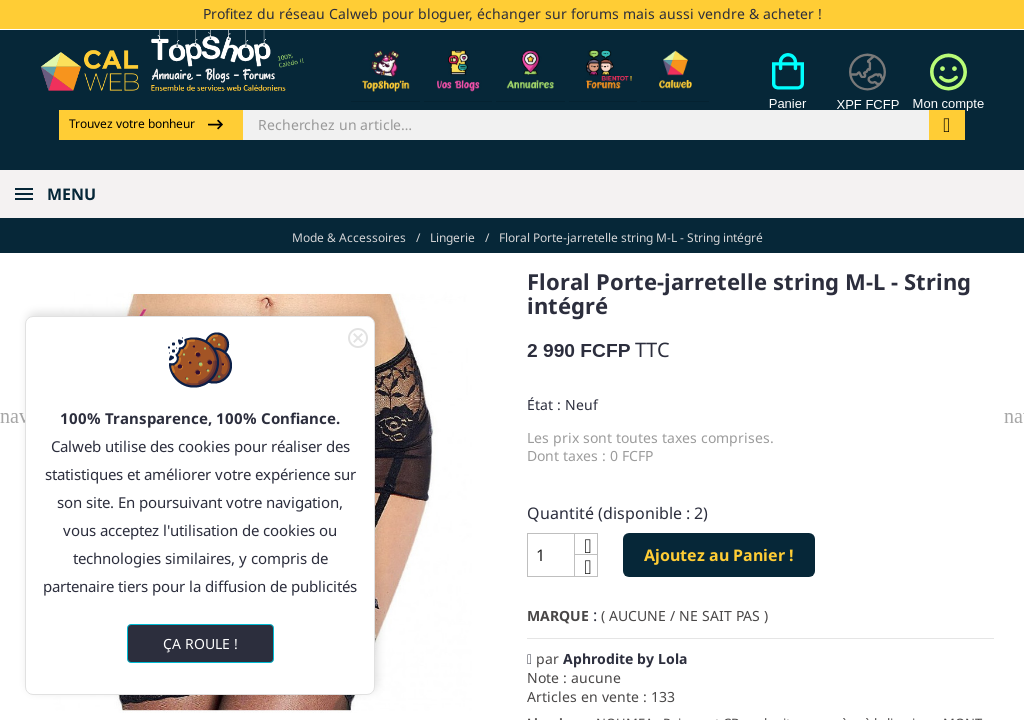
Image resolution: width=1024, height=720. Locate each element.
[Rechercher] (586, 125)
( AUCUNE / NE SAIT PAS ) (684, 615)
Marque (558, 615)
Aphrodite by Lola (625, 658)
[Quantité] (551, 555)
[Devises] (867, 93)
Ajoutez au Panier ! (719, 554)
